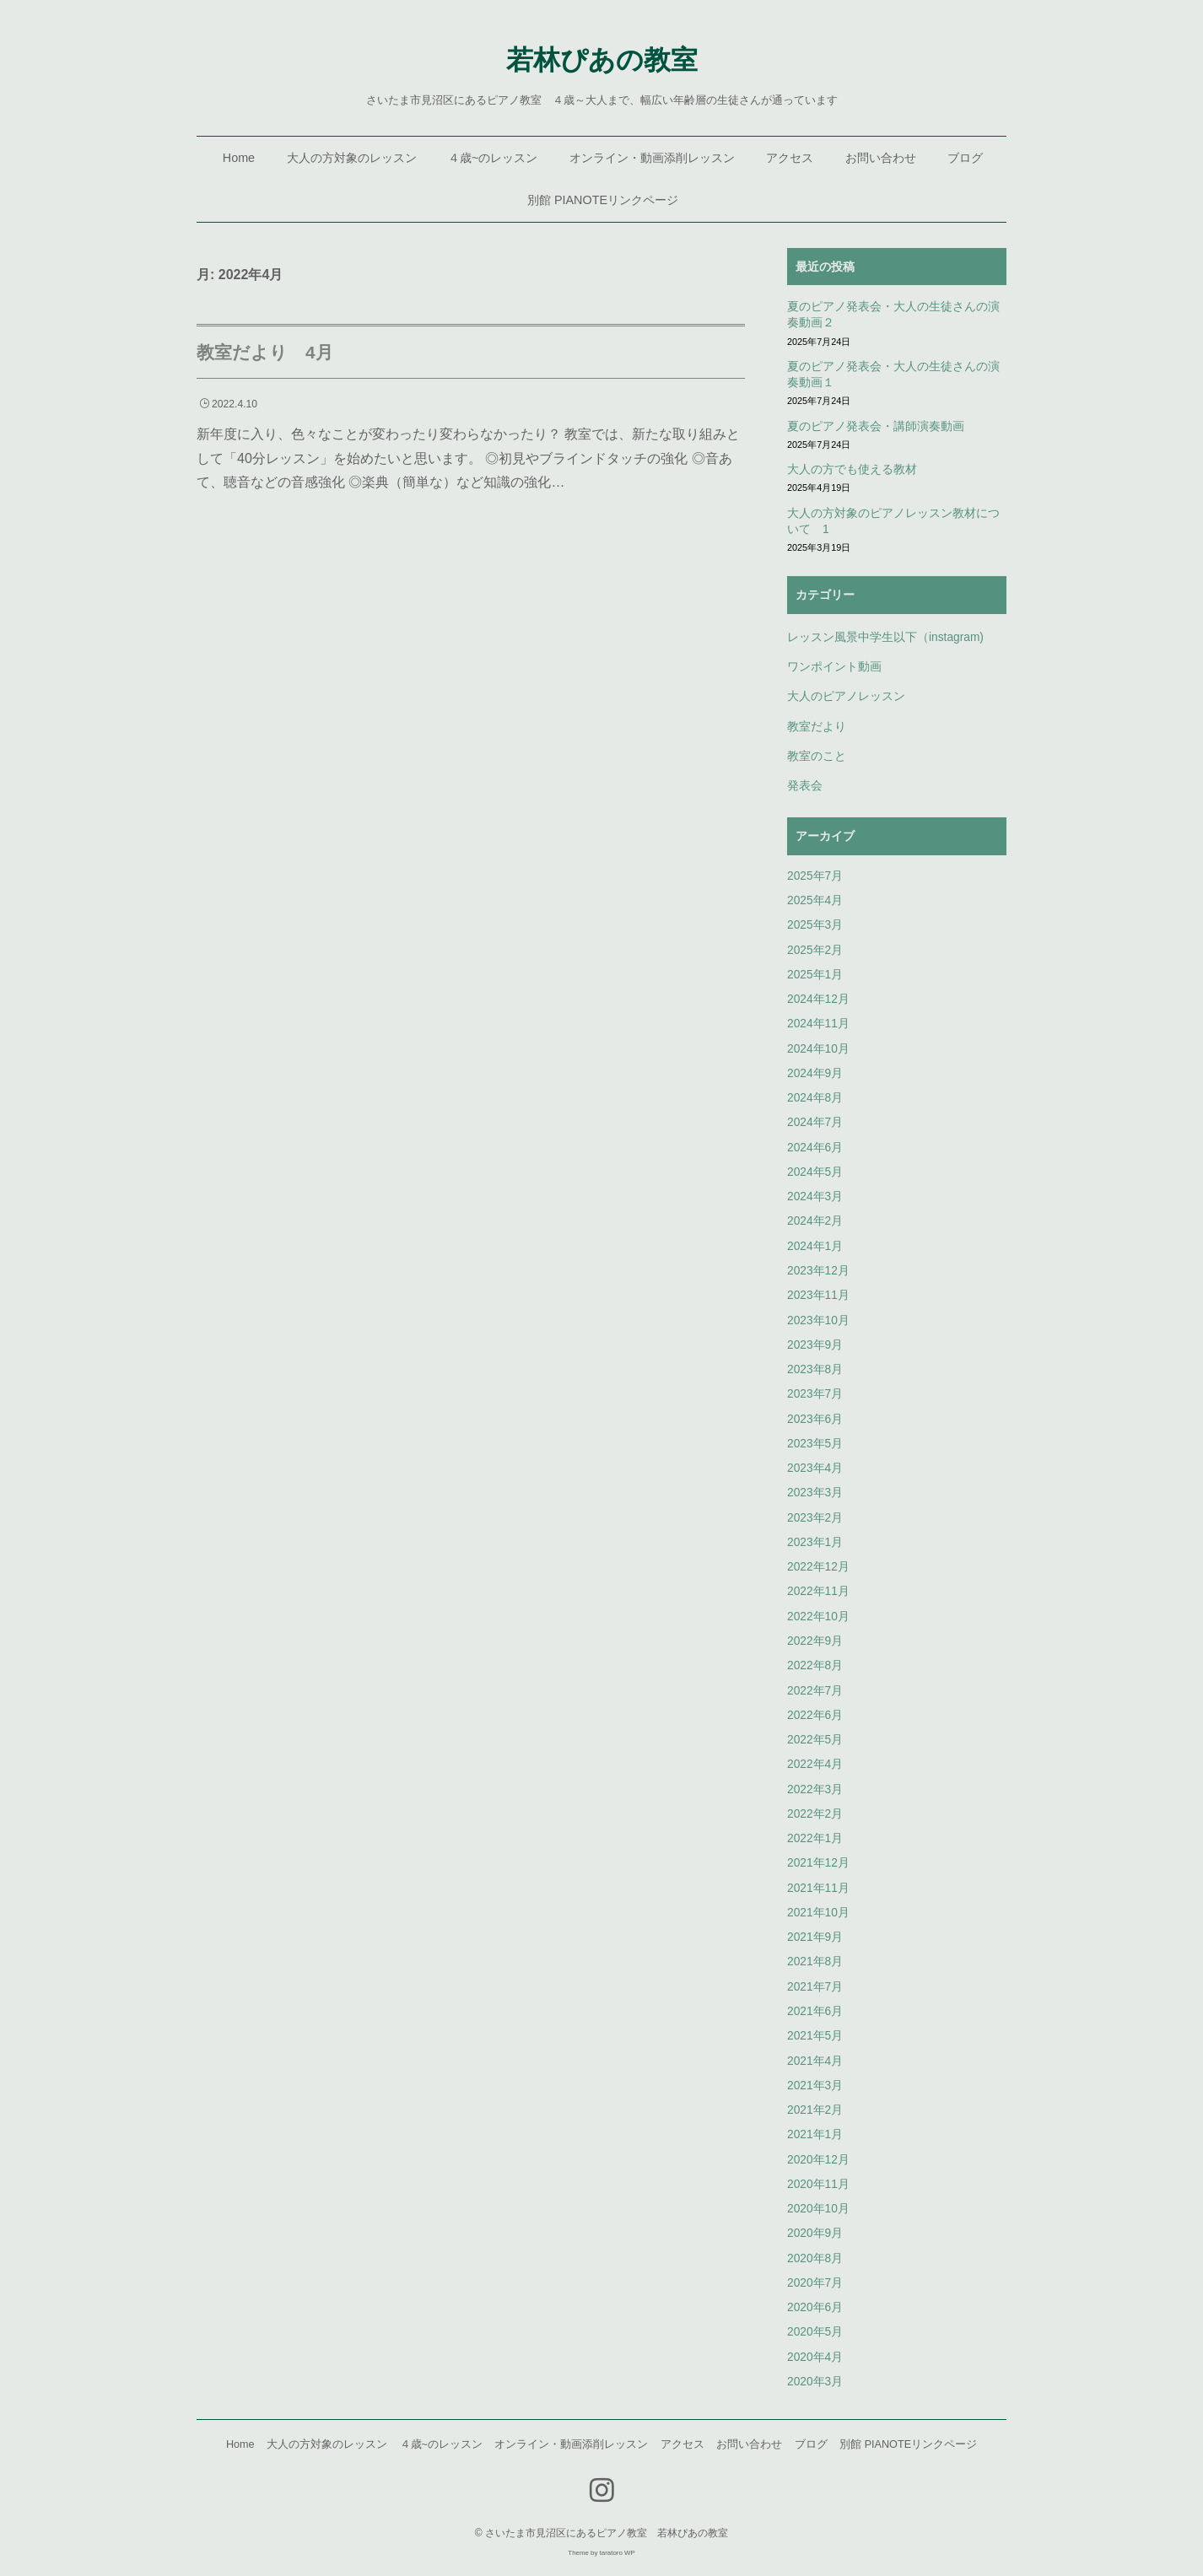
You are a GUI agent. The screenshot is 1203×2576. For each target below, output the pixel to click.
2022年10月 (818, 1616)
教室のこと (816, 756)
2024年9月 (815, 1073)
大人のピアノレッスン (846, 696)
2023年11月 (818, 1295)
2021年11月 (818, 1888)
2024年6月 (815, 1147)
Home (239, 157)
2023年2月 (815, 1518)
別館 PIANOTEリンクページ (602, 200)
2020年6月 (815, 2307)
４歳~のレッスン (492, 157)
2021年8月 (815, 1961)
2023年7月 (815, 1394)
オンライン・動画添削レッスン (652, 157)
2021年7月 (815, 1987)
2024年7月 (815, 1122)
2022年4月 (815, 1764)
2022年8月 (815, 1665)
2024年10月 (818, 1049)
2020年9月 (815, 2233)
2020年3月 (815, 2381)
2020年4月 (815, 2357)
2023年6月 (815, 1419)
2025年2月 (815, 950)
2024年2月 (815, 1221)
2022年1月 (815, 1838)
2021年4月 (815, 2061)
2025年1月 (815, 974)
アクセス (789, 157)
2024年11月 (818, 1023)
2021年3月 (815, 2085)
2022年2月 (815, 1814)
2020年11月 (818, 2184)
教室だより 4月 (265, 352)
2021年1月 (815, 2134)
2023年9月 (815, 1345)
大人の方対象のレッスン (352, 157)
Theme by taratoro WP (601, 2553)
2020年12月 (818, 2159)
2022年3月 (815, 1789)
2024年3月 (815, 1196)
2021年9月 (815, 1937)
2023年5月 (815, 1443)
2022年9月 (815, 1641)
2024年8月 (815, 1097)
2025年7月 (815, 876)
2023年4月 (815, 1468)
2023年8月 (815, 1369)
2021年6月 (815, 2011)
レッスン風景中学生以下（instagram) (885, 637)
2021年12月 (818, 1863)
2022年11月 (818, 1591)
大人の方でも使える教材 (852, 469)
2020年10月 (818, 2208)
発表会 (805, 785)
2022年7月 (815, 1690)
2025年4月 (815, 900)
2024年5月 (815, 1172)
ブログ (965, 157)
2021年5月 (815, 2035)
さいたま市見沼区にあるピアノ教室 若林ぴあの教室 (606, 2533)
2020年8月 (815, 2258)
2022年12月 (818, 1566)
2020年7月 (815, 2283)
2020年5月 (815, 2331)
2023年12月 (818, 1270)
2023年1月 (815, 1542)
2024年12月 (818, 999)
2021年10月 (818, 1912)
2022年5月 (815, 1739)
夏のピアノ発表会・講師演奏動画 (875, 426)
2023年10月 (818, 1320)
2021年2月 (815, 2110)
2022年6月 (815, 1715)
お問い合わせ (880, 157)
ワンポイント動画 (834, 666)
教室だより (816, 726)
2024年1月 (815, 1246)
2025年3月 (815, 925)
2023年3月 (815, 1492)
